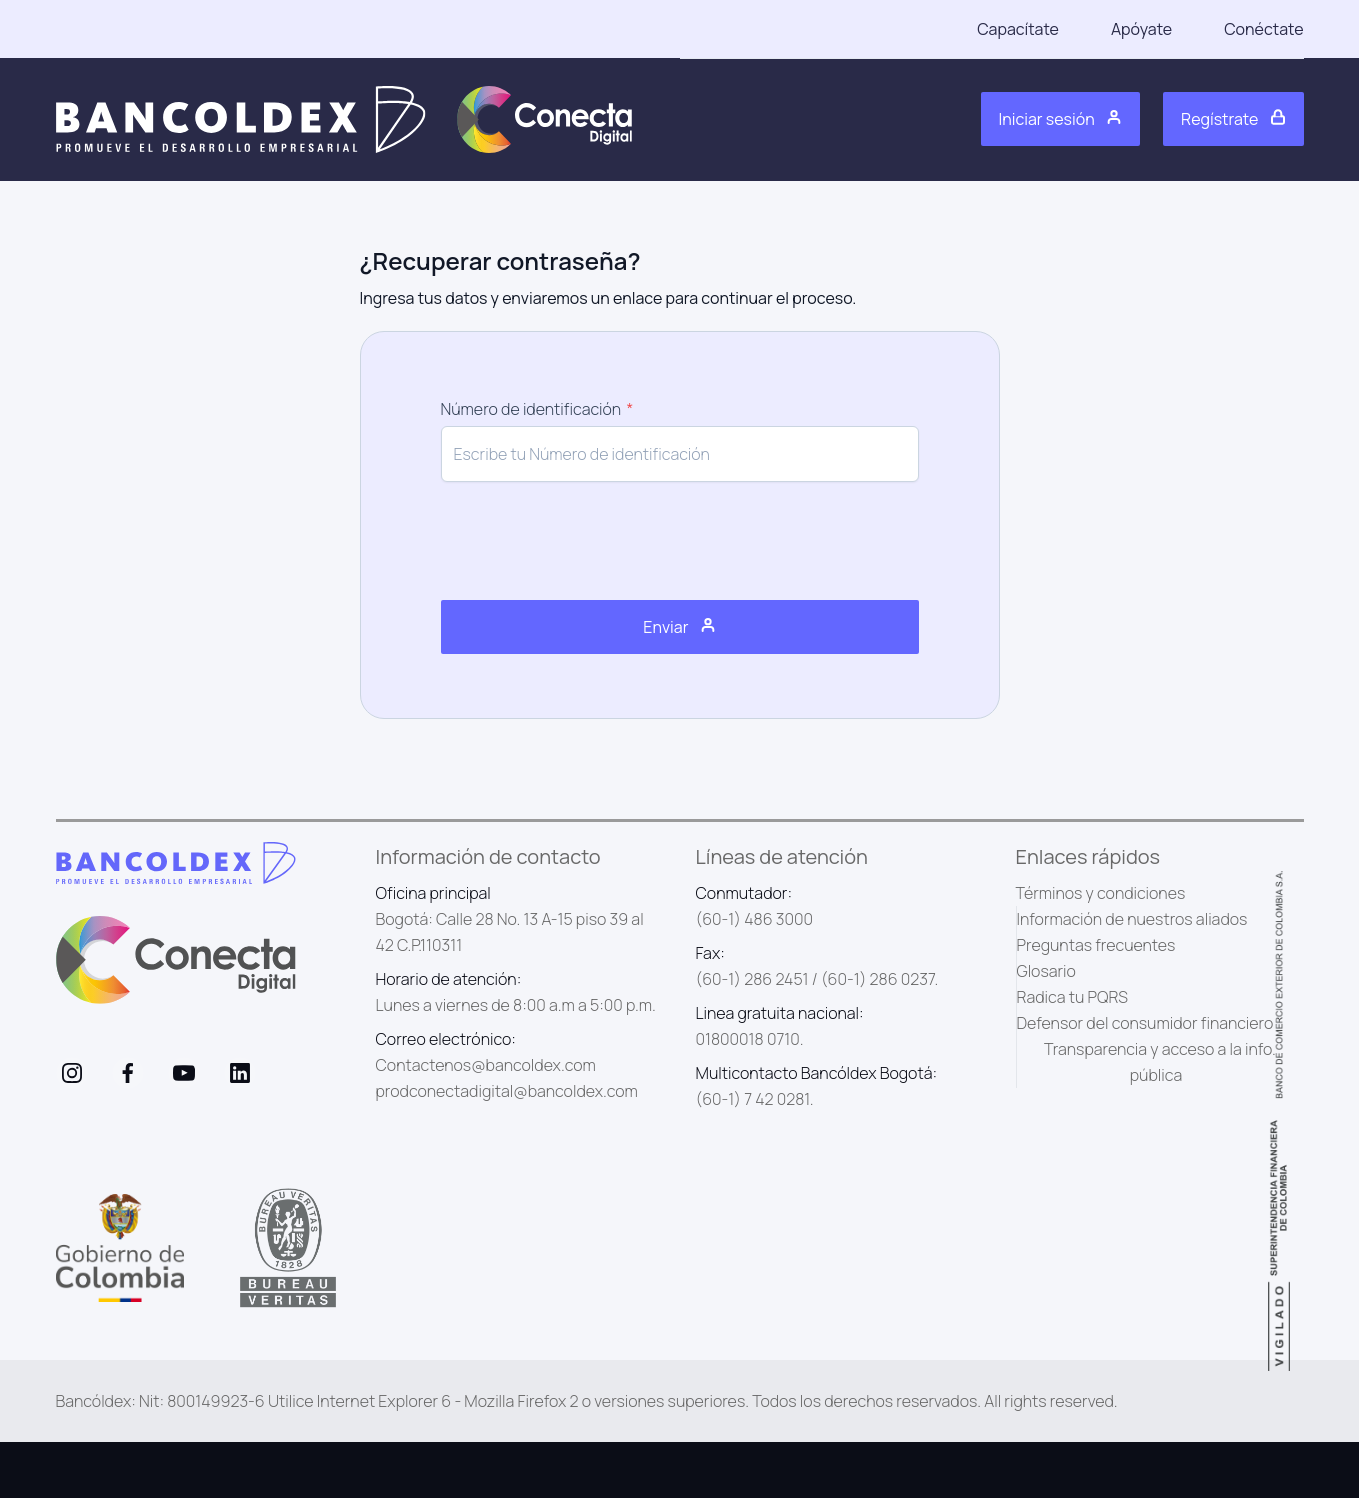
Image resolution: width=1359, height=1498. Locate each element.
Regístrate (1233, 119)
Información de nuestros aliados (1132, 919)
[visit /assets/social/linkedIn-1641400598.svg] (240, 1073)
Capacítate (1018, 29)
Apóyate (1141, 29)
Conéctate (1263, 29)
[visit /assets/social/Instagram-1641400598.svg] (72, 1073)
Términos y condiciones (1101, 893)
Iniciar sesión (1060, 119)
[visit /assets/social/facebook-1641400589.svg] (128, 1073)
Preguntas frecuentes (1096, 945)
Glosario (1046, 971)
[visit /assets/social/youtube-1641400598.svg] (184, 1073)
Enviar (679, 627)
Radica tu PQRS (1073, 997)
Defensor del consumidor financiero (1145, 1023)
